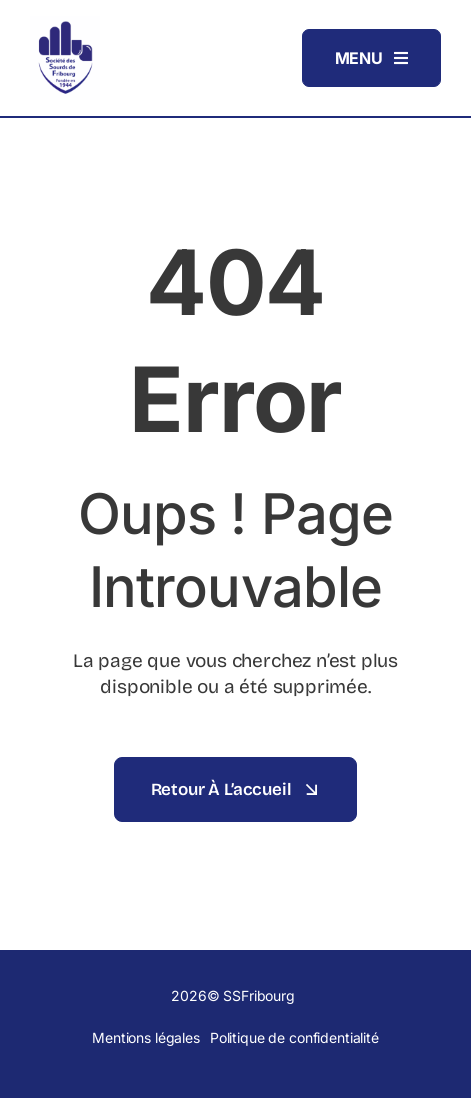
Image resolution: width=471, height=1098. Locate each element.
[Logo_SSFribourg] (65, 24)
